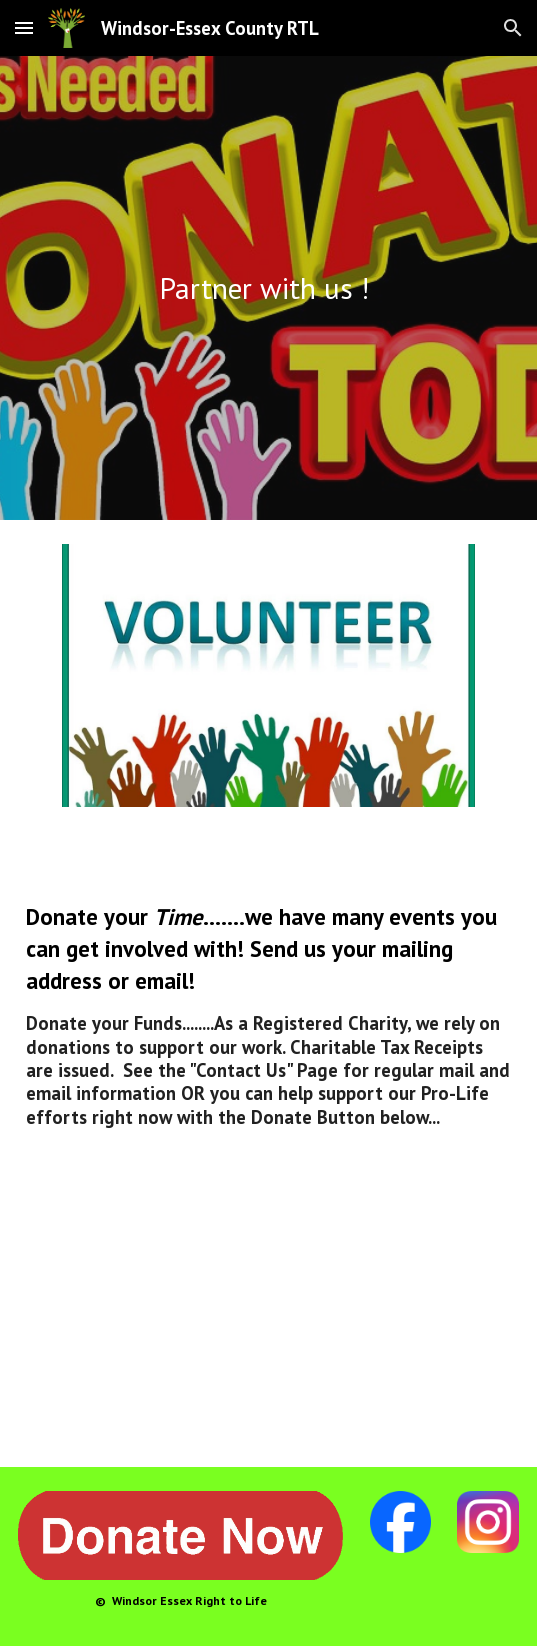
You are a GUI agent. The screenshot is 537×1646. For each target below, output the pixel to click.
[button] (24, 27)
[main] (268, 288)
